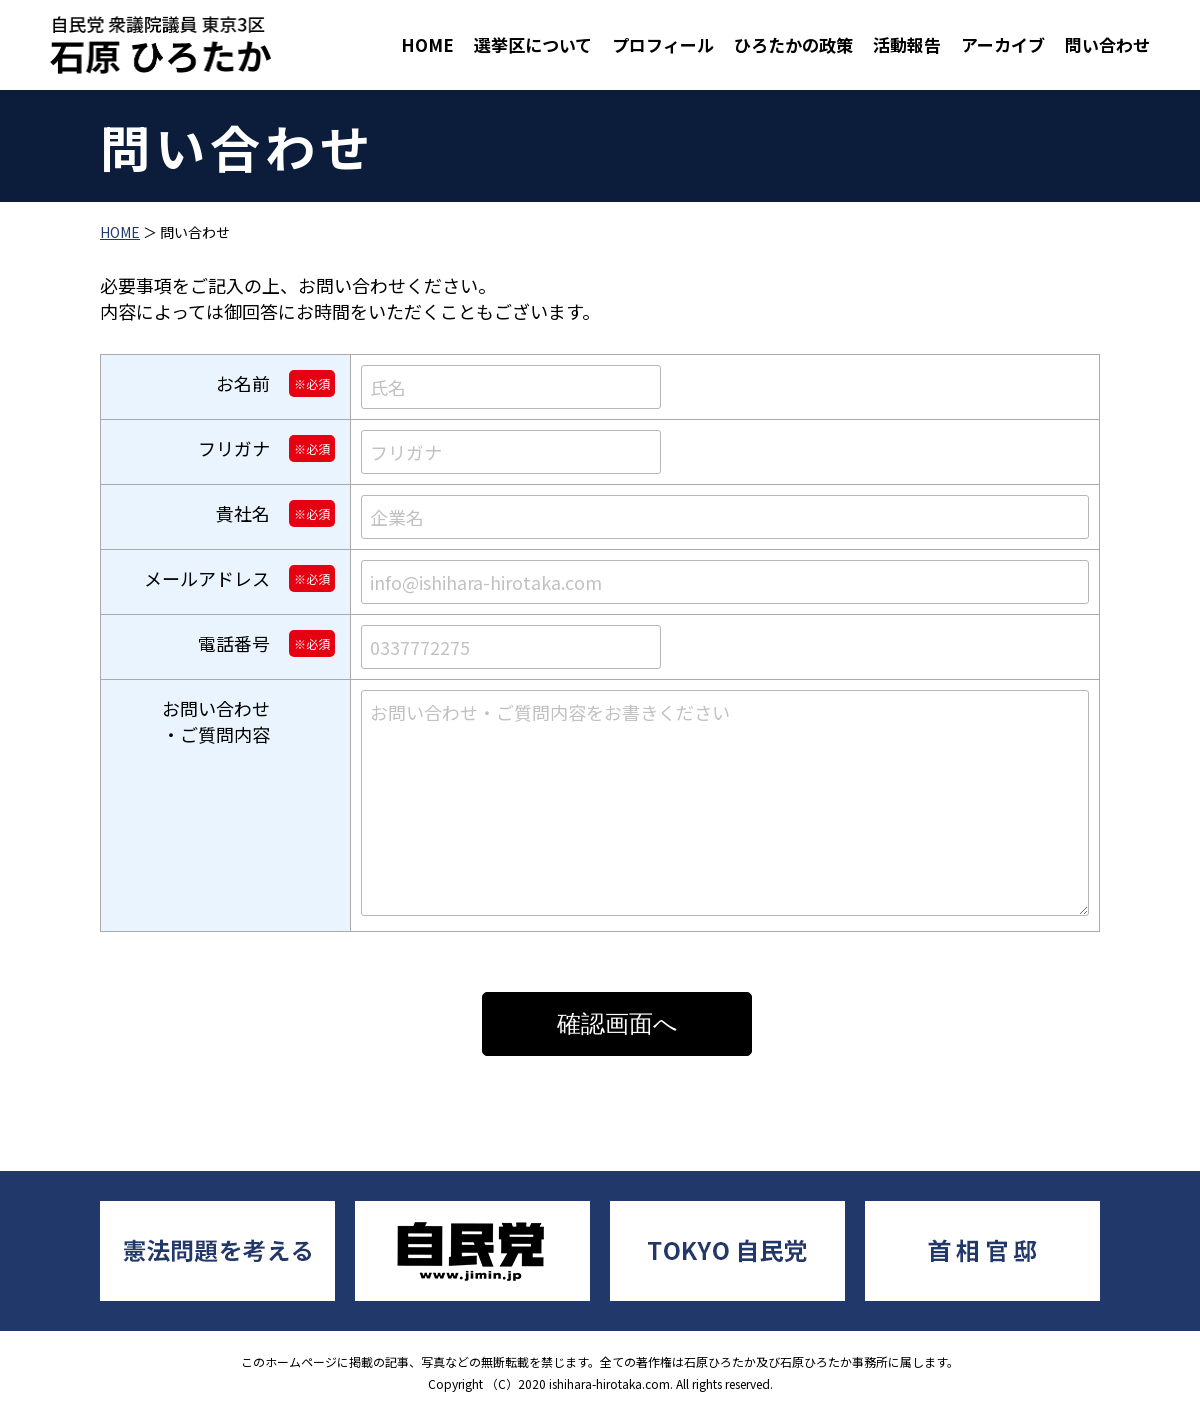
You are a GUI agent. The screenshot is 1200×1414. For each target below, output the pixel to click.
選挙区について (533, 44)
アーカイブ (1003, 44)
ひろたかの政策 (793, 44)
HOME (427, 44)
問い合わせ (1107, 44)
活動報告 (907, 44)
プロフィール (663, 44)
